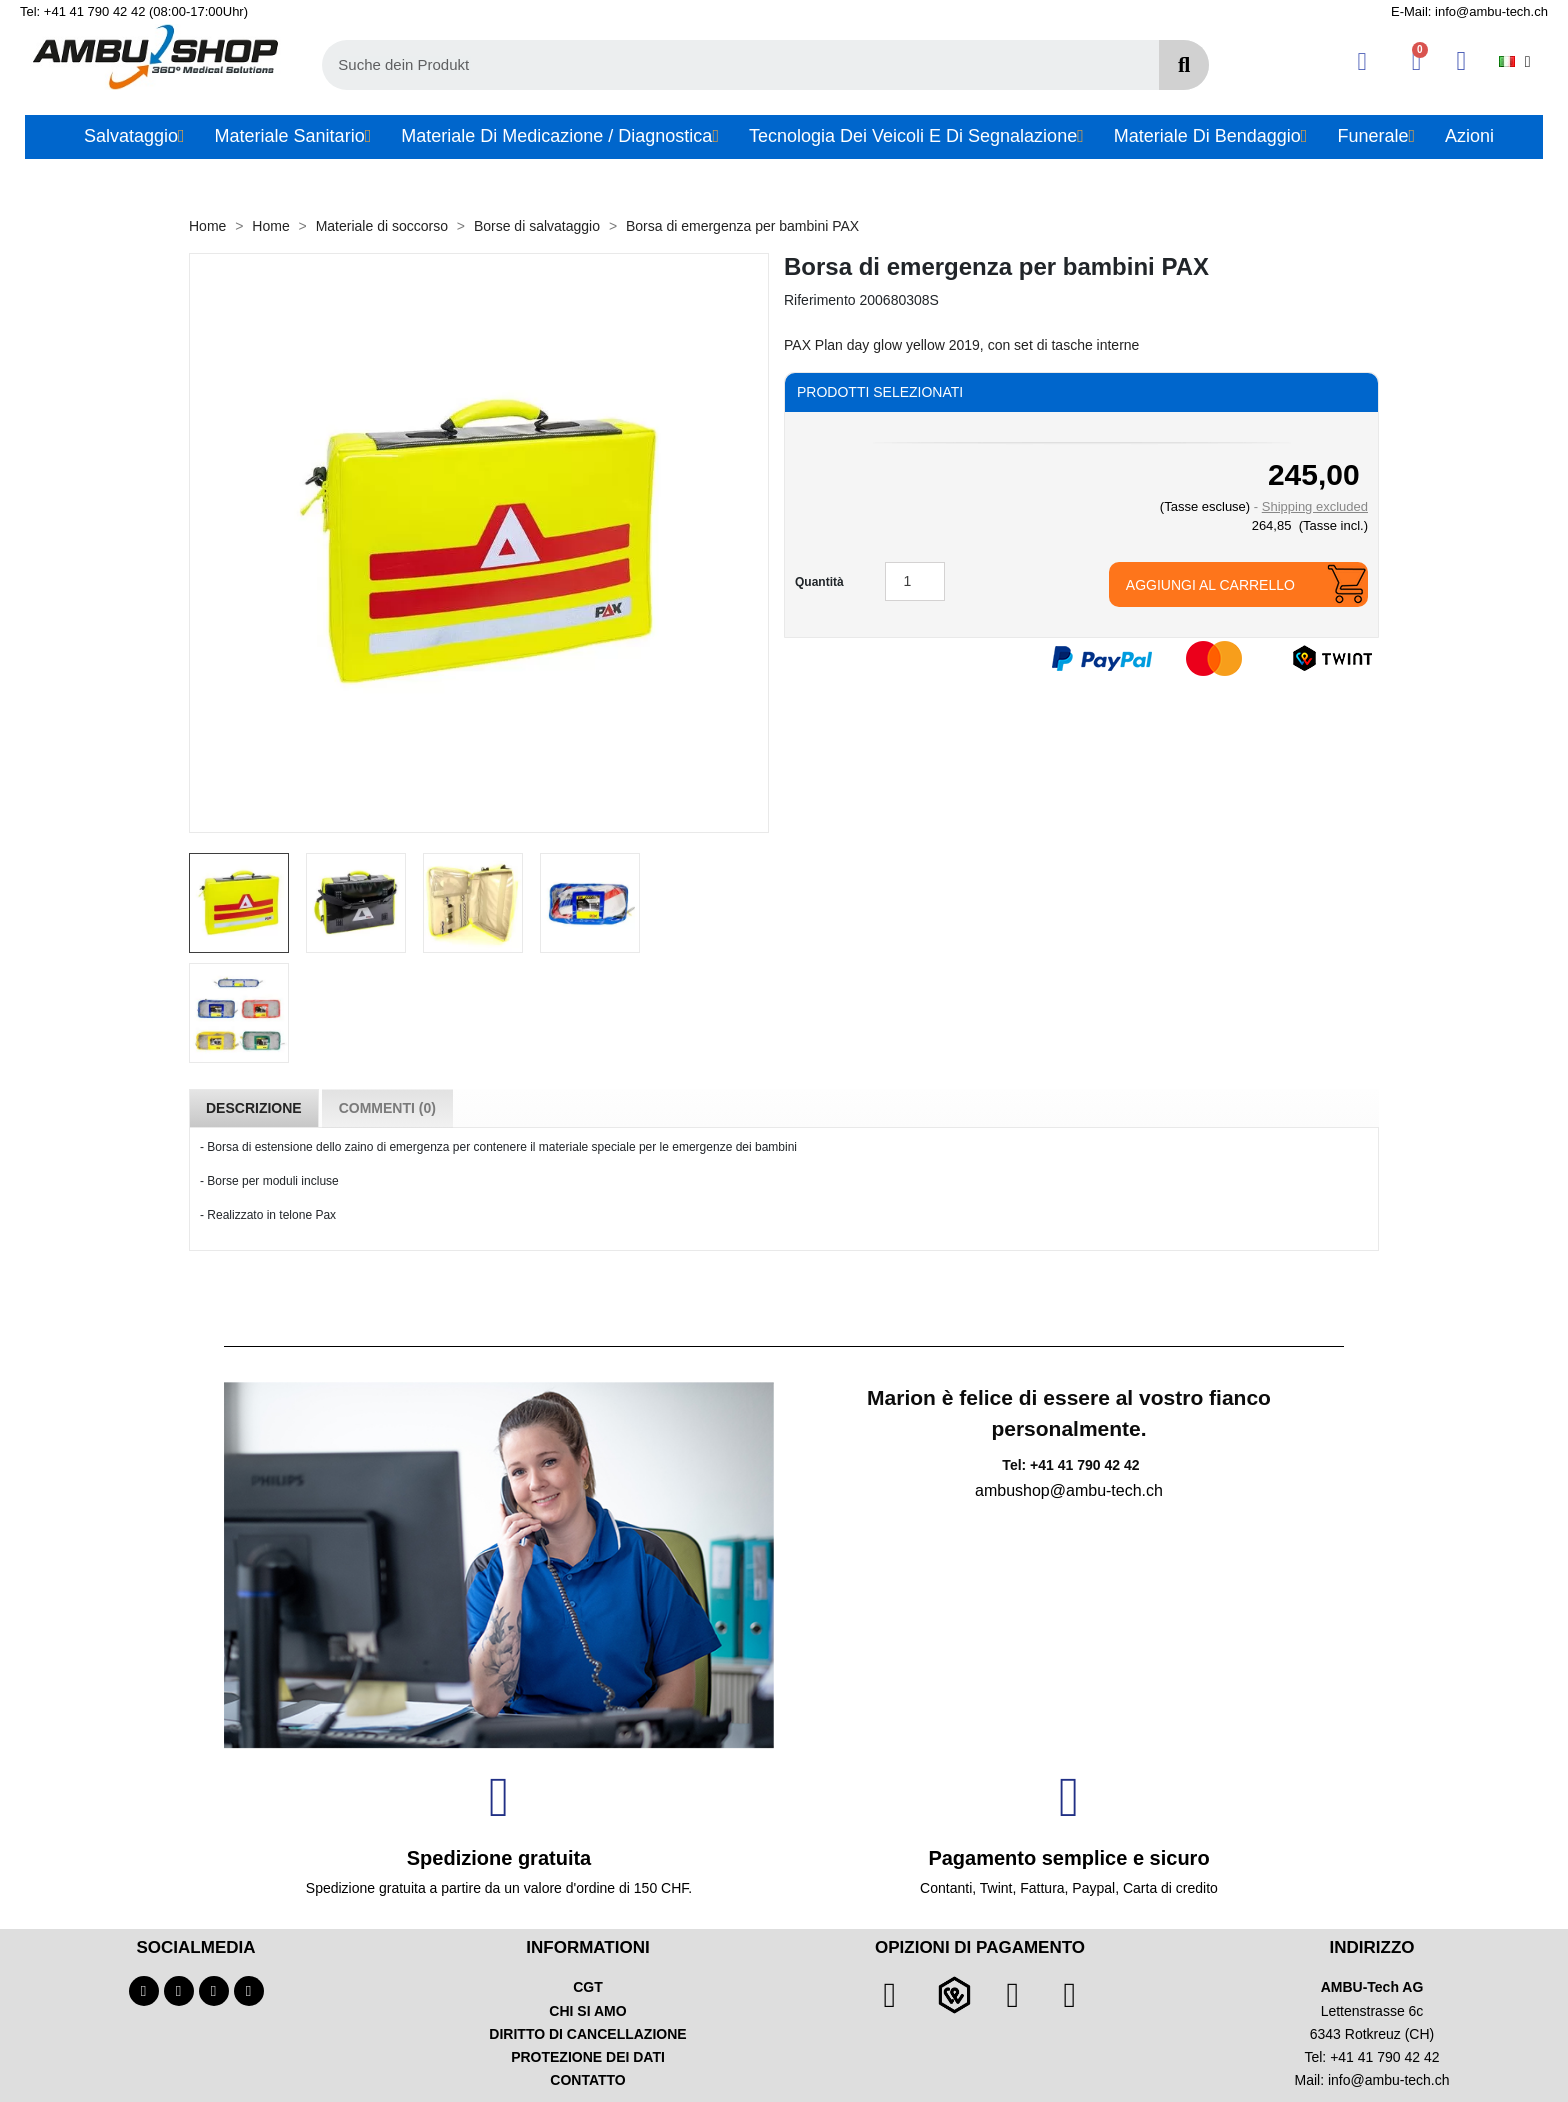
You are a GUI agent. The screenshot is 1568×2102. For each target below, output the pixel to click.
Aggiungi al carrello (1210, 585)
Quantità (819, 582)
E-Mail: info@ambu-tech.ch (1469, 11)
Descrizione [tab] (254, 1108)
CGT (588, 1987)
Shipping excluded (1315, 506)
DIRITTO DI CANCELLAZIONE (587, 2034)
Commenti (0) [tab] (387, 1108)
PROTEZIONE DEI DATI (588, 2057)
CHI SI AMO (587, 2011)
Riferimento (820, 300)
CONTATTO (587, 2080)
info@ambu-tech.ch (1389, 2080)
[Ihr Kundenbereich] (1362, 61)
